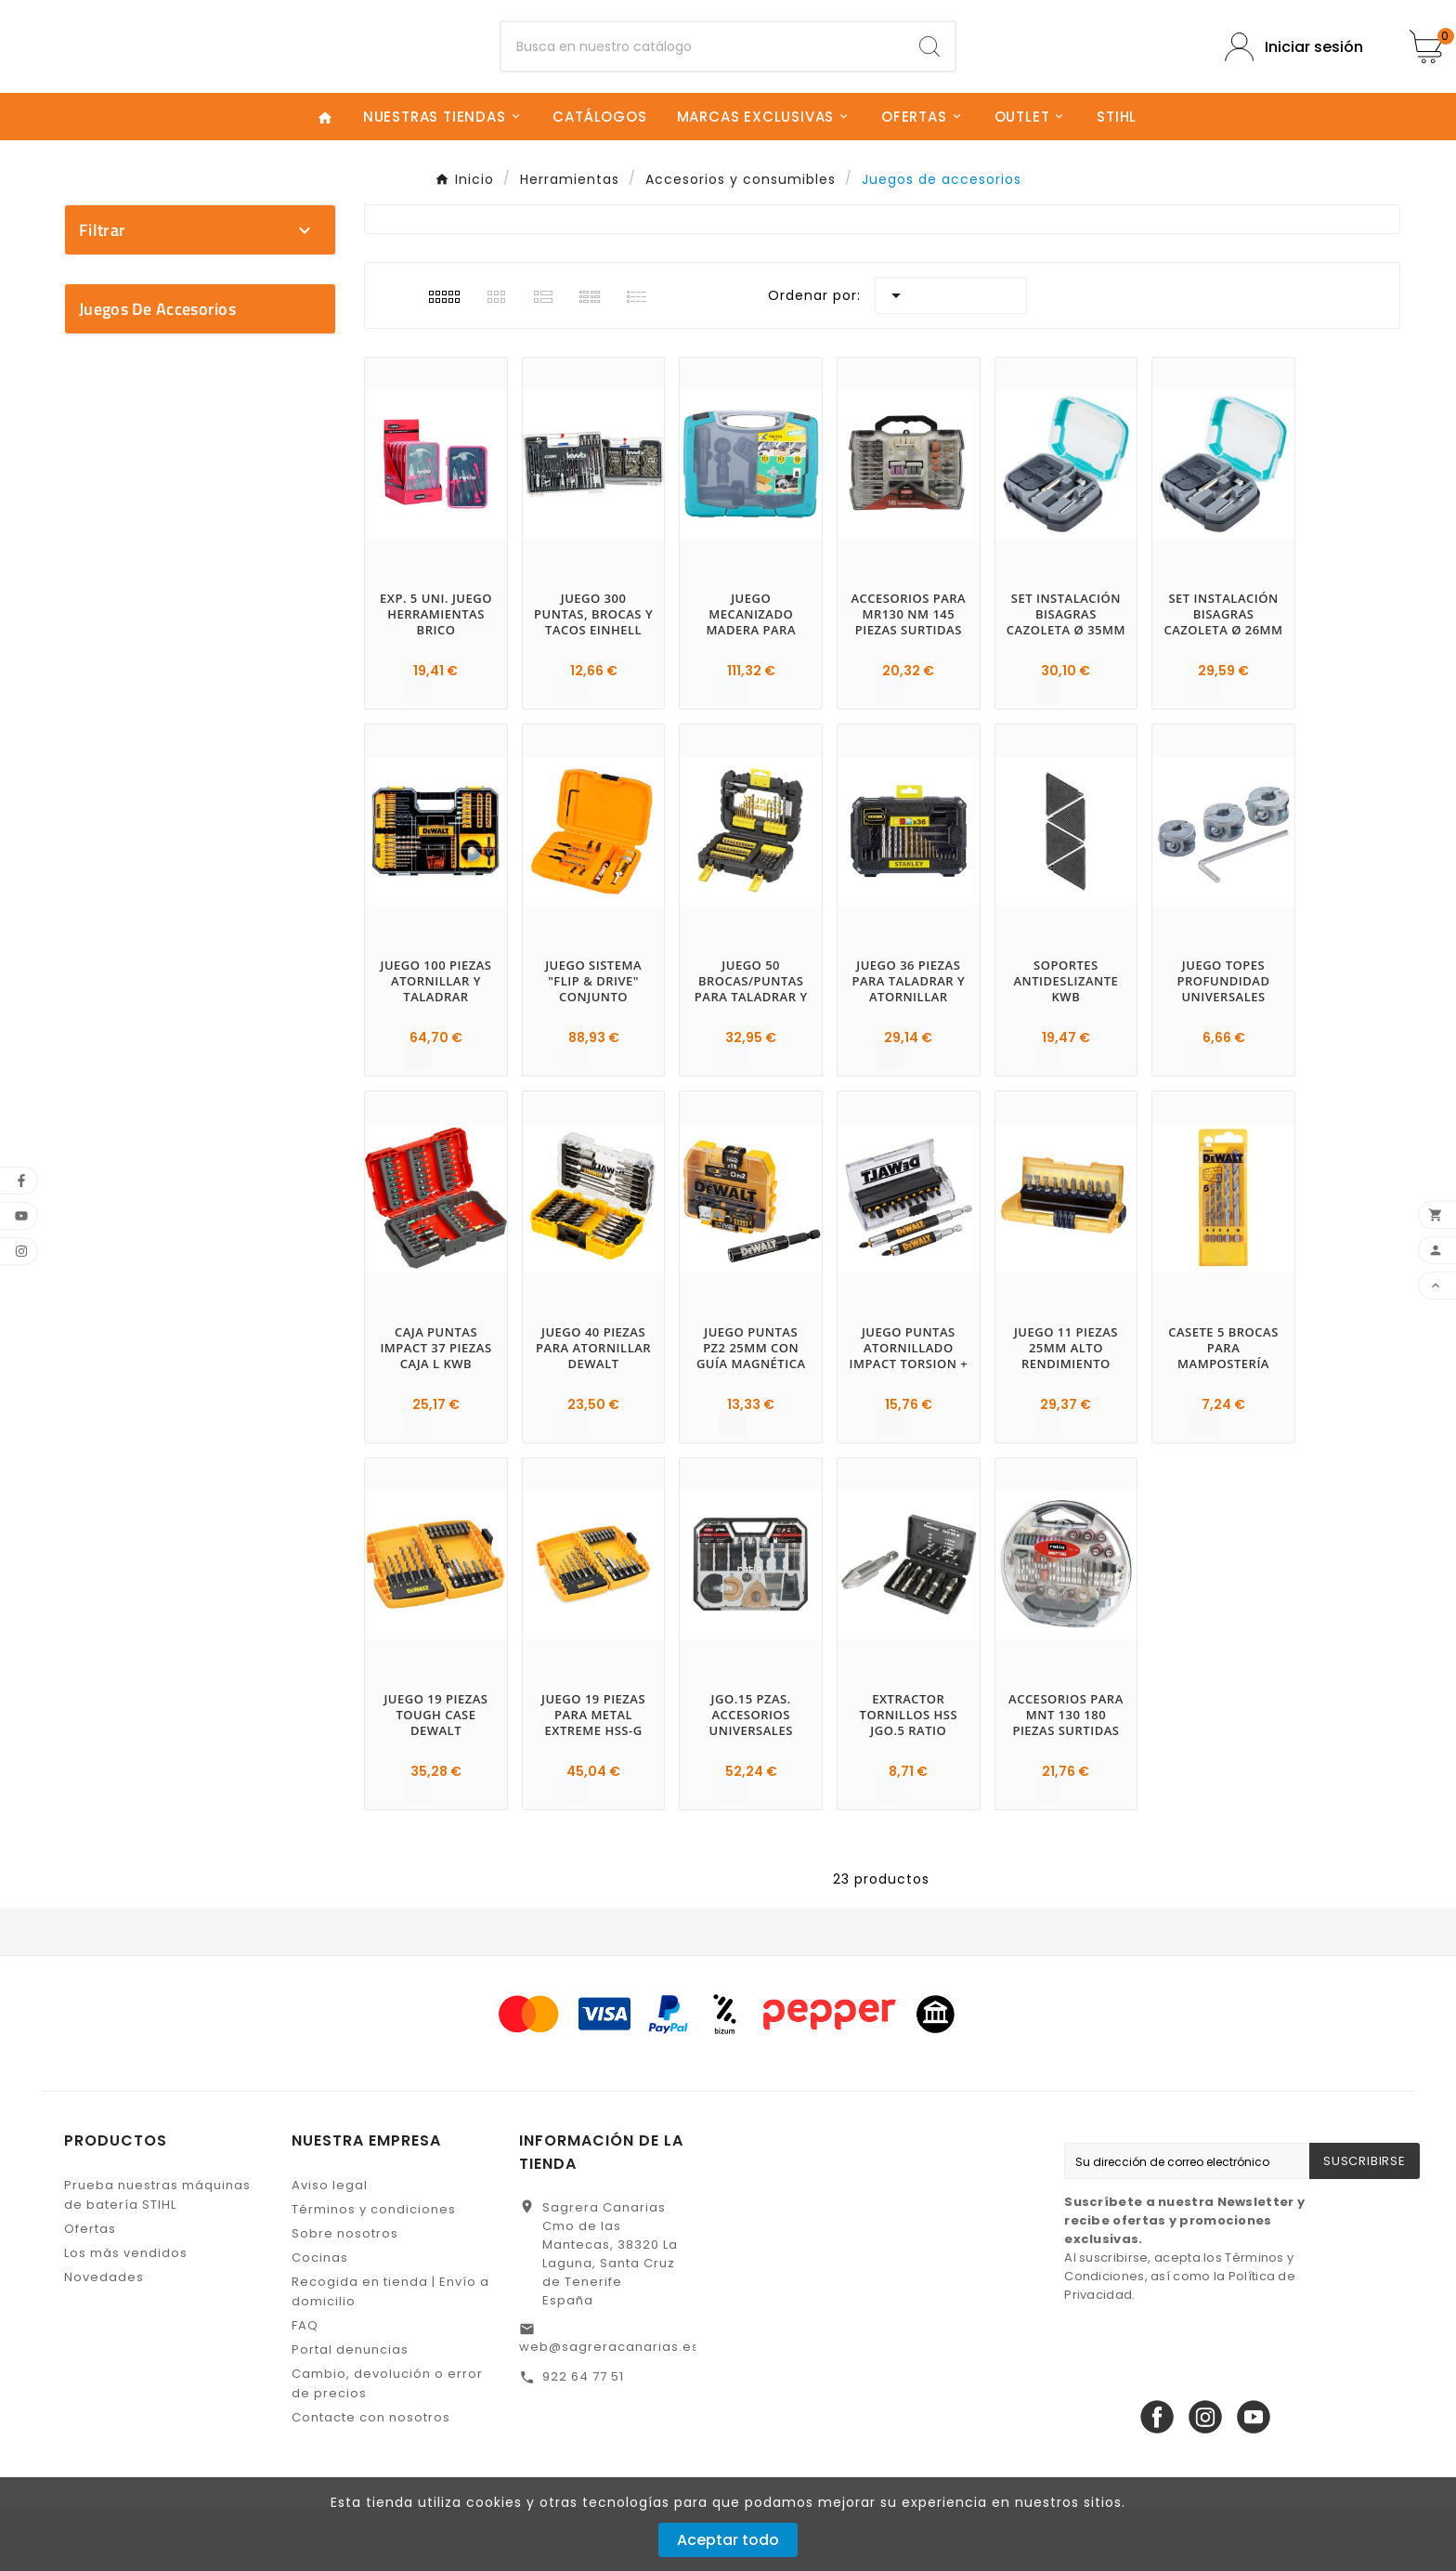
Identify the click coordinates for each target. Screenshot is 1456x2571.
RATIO (209, 476)
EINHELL (209, 411)
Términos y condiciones (374, 2273)
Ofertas (90, 2293)
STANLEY (209, 508)
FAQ (305, 2389)
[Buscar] (703, 79)
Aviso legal (330, 2249)
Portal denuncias (350, 2413)
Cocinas (320, 2321)
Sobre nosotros (345, 2297)
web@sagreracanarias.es (609, 2411)
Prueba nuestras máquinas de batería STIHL (157, 2258)
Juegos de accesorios (157, 837)
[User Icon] (1294, 78)
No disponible (209, 760)
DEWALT (209, 378)
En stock (209, 727)
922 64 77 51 (583, 2440)
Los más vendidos (126, 2317)
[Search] (929, 79)
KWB (209, 443)
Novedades (104, 2341)
